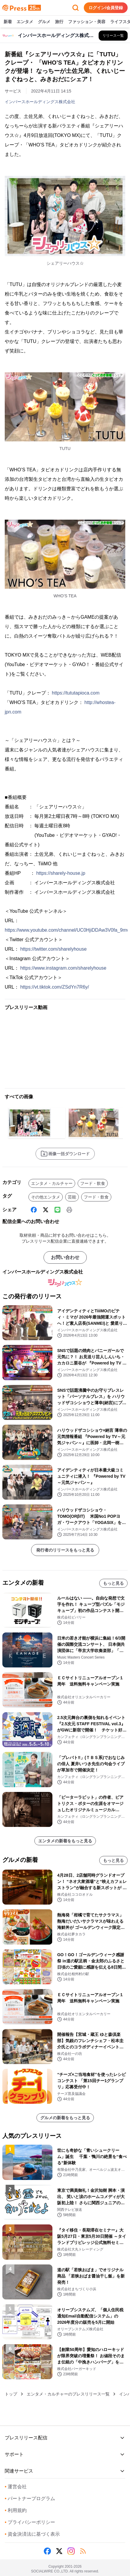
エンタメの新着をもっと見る (65, 1840)
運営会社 (16, 2486)
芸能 (72, 1197)
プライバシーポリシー (30, 2522)
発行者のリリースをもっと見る (65, 1550)
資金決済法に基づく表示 (32, 2534)
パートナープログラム (30, 2498)
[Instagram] (71, 2551)
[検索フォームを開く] (75, 7)
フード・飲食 (92, 1183)
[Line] (57, 1210)
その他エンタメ (45, 1197)
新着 (8, 22)
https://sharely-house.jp (60, 873)
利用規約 (16, 2510)
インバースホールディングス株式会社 (40, 101)
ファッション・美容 (86, 22)
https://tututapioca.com (75, 692)
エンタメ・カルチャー (52, 1183)
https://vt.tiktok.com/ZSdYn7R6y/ (54, 986)
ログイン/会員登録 (106, 7)
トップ (11, 2394)
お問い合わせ (65, 1257)
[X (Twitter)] (46, 1210)
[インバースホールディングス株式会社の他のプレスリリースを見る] (113, 36)
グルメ (44, 22)
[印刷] (69, 1210)
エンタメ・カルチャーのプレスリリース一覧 (68, 2394)
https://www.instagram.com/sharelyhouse (63, 968)
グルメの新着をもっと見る (65, 2117)
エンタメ (25, 22)
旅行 (59, 22)
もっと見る (113, 1583)
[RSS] (82, 2551)
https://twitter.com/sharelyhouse (53, 949)
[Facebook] (34, 1210)
